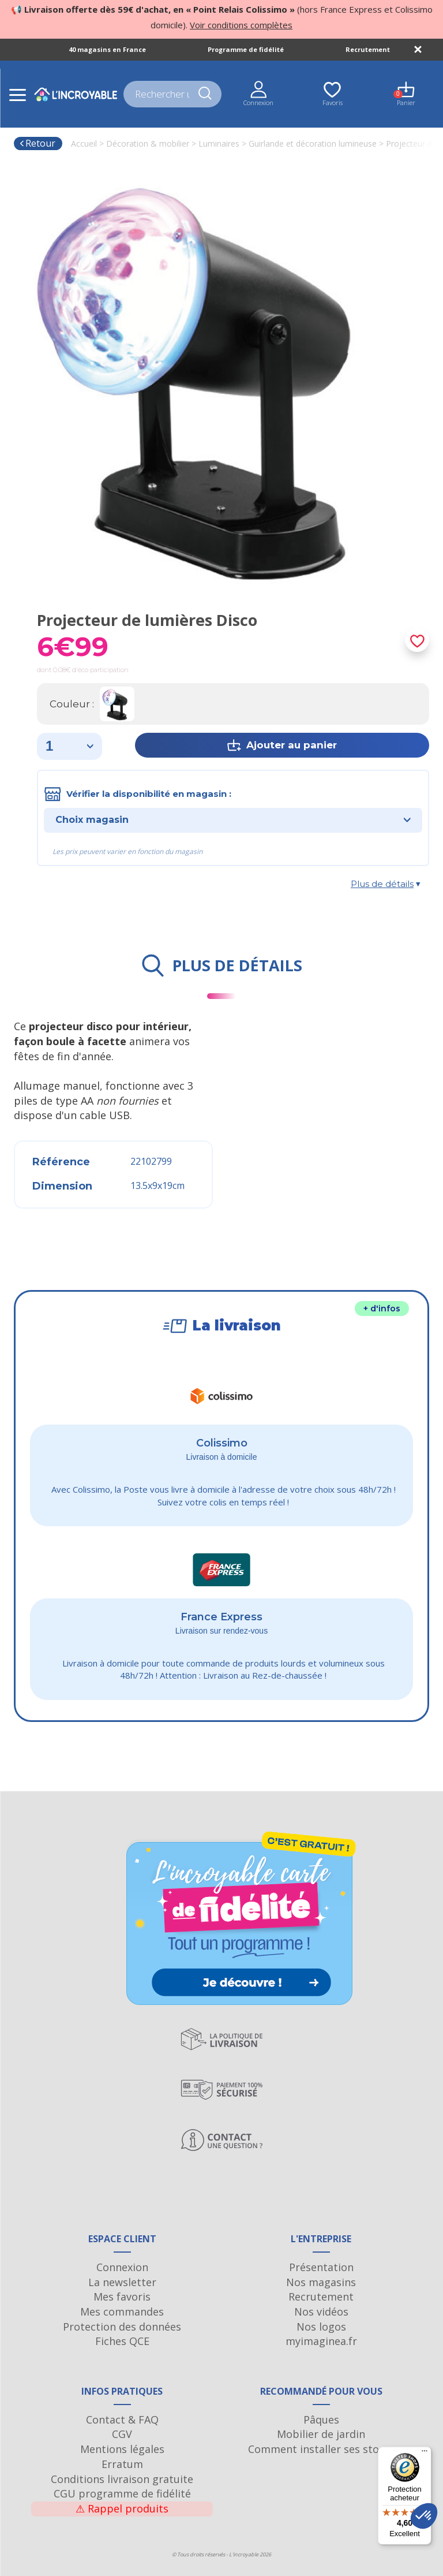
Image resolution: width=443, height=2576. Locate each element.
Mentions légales (122, 2449)
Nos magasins (321, 2282)
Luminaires (218, 143)
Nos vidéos (321, 2311)
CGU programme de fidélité (122, 2493)
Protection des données (122, 2326)
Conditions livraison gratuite (122, 2479)
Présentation (321, 2267)
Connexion (122, 2267)
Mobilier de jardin (321, 2434)
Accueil (84, 143)
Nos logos (321, 2326)
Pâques (321, 2419)
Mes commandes (122, 2311)
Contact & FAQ (122, 2419)
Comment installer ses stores (321, 2449)
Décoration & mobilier (147, 143)
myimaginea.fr (321, 2341)
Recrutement (368, 49)
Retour (37, 143)
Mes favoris (122, 2296)
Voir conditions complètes (241, 25)
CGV (122, 2434)
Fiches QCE (122, 2341)
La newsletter (122, 2282)
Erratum (122, 2464)
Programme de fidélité (246, 49)
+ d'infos (381, 1308)
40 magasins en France (107, 49)
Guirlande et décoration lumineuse (313, 143)
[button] (424, 2516)
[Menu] (424, 2454)
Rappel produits (122, 2508)
